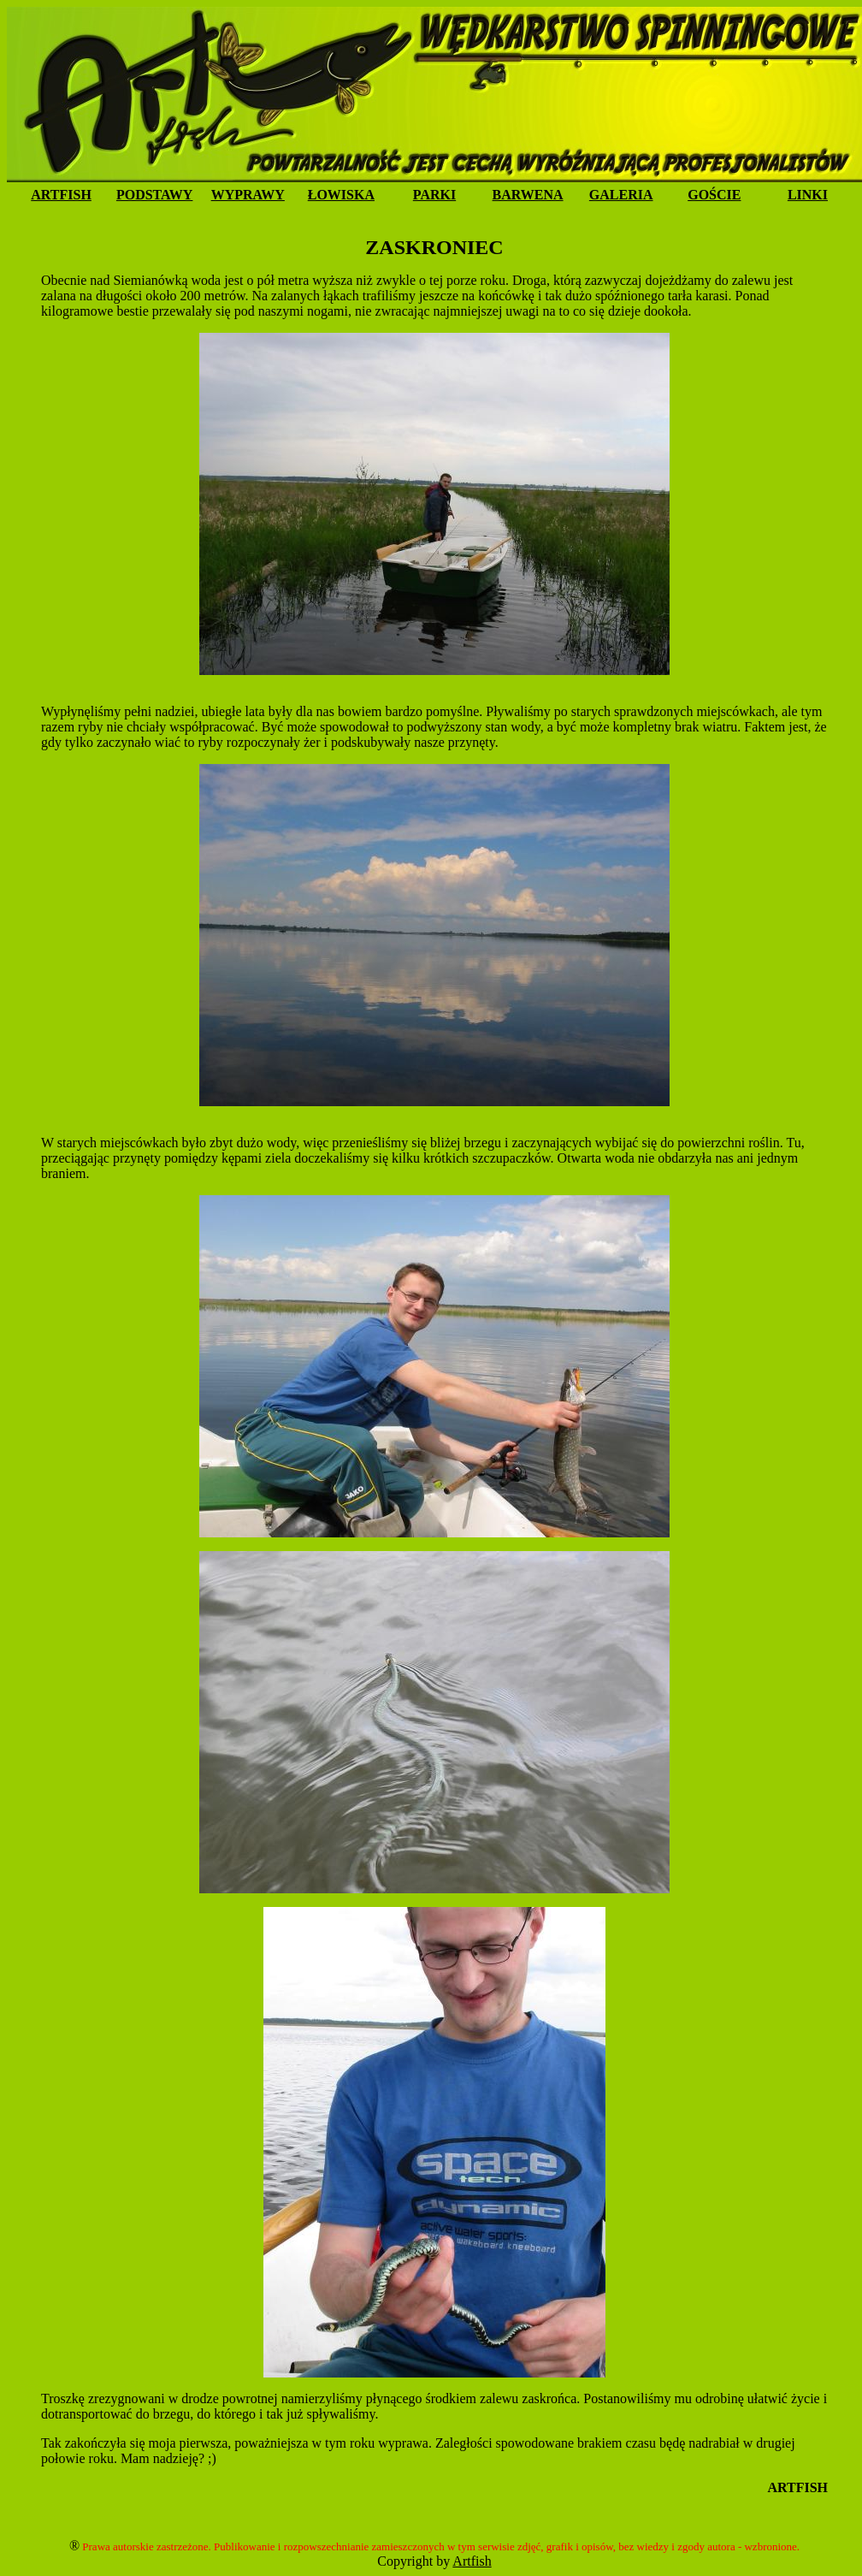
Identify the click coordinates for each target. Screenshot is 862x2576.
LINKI (808, 194)
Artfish (471, 2561)
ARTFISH (61, 194)
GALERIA (621, 194)
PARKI (434, 194)
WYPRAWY (248, 194)
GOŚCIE (714, 194)
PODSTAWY (154, 194)
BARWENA (528, 194)
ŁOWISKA (341, 194)
